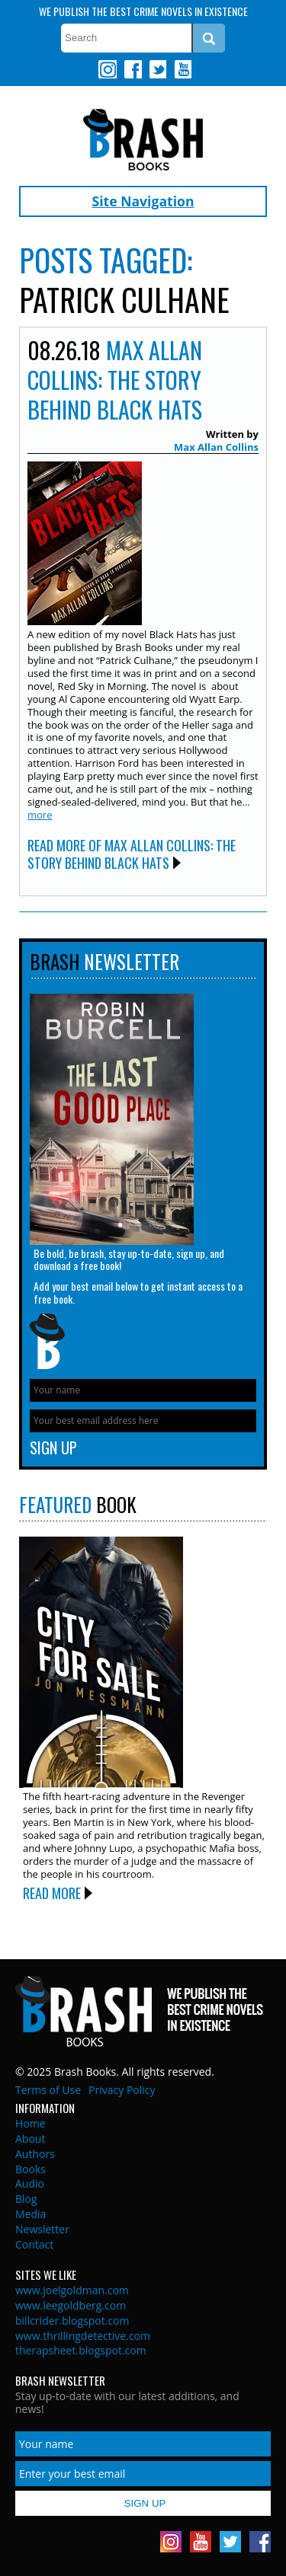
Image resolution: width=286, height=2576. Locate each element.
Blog (26, 2198)
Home (30, 2123)
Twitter (157, 69)
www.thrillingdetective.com (82, 2336)
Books (30, 2169)
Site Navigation (143, 201)
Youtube (182, 69)
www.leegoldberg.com (70, 2305)
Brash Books (143, 140)
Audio (29, 2183)
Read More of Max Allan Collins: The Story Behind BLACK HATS (131, 854)
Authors (35, 2154)
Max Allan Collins (216, 447)
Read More (52, 1893)
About (30, 2138)
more (39, 815)
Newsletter (42, 2229)
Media (30, 2214)
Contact (34, 2244)
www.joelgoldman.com (72, 2290)
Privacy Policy (121, 2090)
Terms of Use (48, 2090)
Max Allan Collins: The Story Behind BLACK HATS (114, 379)
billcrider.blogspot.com (72, 2320)
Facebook (133, 69)
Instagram (107, 69)
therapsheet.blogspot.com (80, 2350)
